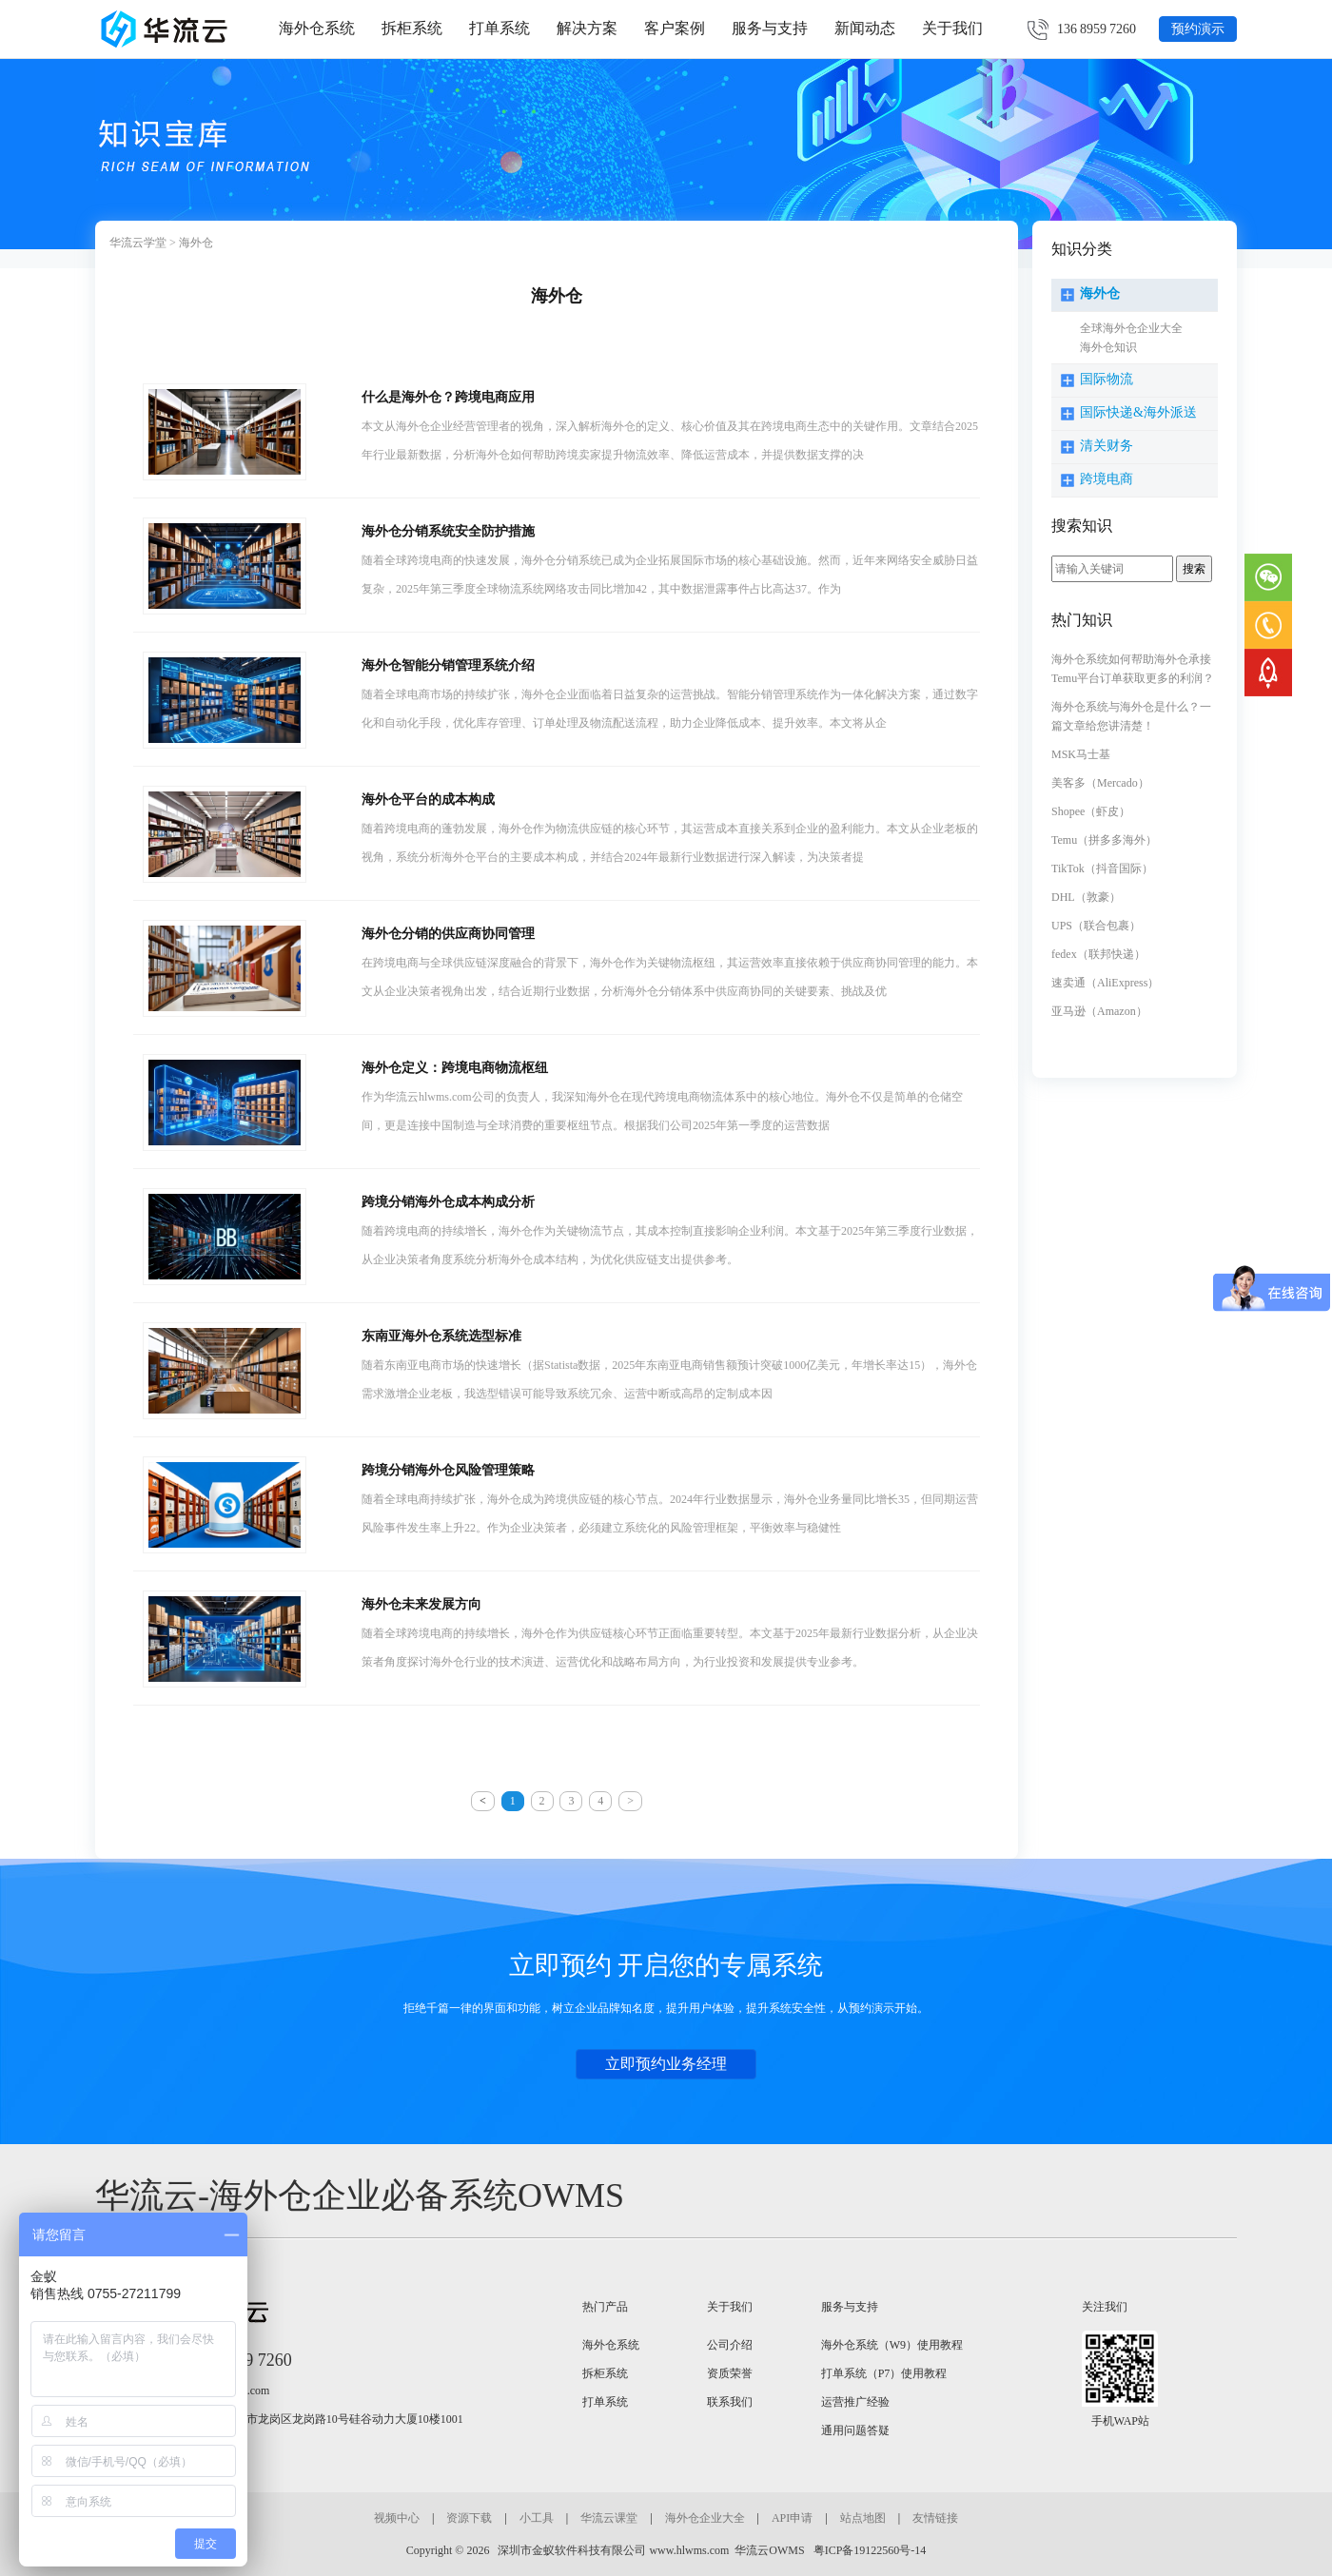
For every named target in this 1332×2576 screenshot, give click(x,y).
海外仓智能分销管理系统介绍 (448, 665)
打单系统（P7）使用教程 (884, 2373)
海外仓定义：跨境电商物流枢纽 (455, 1068)
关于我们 (952, 28)
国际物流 (1106, 379)
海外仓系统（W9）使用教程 (892, 2345)
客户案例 (674, 28)
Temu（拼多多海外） (1104, 840)
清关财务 (1106, 446)
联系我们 (730, 2402)
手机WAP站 (1120, 2421)
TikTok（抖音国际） (1102, 868)
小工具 (536, 2518)
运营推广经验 (855, 2402)
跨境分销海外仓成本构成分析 (448, 1202)
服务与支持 (770, 28)
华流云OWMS (769, 2550)
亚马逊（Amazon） (1099, 1011)
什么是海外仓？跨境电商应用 (448, 397)
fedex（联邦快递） (1098, 954)
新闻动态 (864, 28)
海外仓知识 (1108, 347)
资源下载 (469, 2518)
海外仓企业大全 (705, 2518)
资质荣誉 (730, 2373)
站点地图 (863, 2518)
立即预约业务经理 (666, 2064)
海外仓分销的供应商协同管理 (448, 934)
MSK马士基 (1080, 754)
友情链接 (935, 2518)
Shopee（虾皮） (1090, 811)
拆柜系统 (412, 28)
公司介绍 (730, 2345)
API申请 (792, 2518)
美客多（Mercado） (1100, 783)
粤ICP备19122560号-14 (869, 2550)
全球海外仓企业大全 (1131, 328)
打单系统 (499, 28)
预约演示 (1197, 29)
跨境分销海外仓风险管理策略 (448, 1470)
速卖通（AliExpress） (1105, 982)
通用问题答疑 (855, 2430)
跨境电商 (1106, 479)
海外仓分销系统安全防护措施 (448, 531)
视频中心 (397, 2518)
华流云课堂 (608, 2518)
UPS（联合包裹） (1096, 925)
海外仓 (196, 242)
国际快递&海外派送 (1138, 412)
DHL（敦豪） (1086, 897)
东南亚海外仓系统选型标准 (441, 1336)
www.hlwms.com (689, 2550)
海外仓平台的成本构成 (428, 799)
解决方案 (587, 28)
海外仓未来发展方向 (421, 1604)
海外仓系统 (317, 28)
